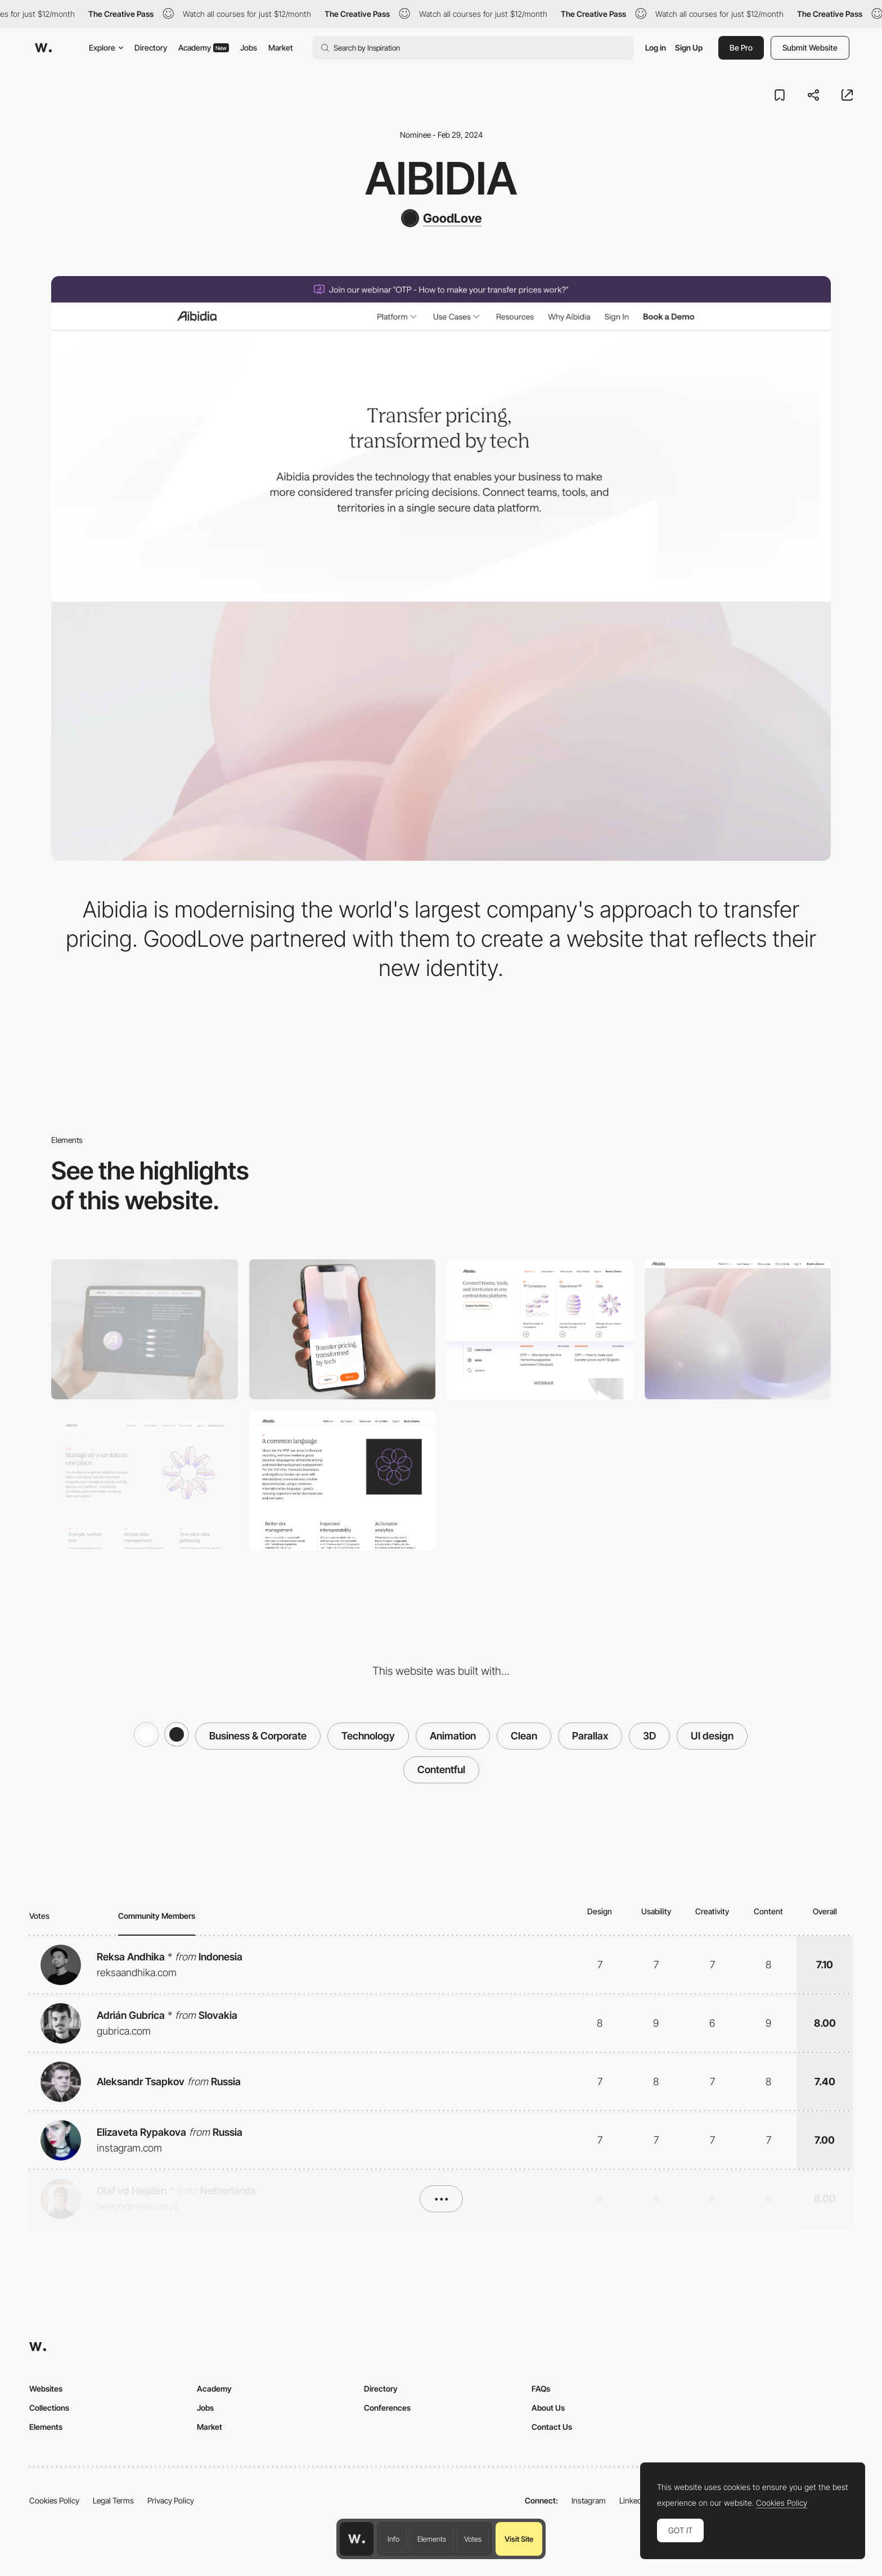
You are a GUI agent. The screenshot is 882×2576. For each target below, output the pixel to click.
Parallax (590, 1736)
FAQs (541, 2388)
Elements (431, 2538)
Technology (368, 1736)
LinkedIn (633, 2500)
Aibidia (441, 178)
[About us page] (342, 1481)
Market (280, 47)
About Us (548, 2407)
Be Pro (741, 47)
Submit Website (810, 47)
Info (393, 2538)
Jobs (248, 47)
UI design (712, 1736)
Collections (49, 2407)
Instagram (589, 2500)
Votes (473, 2538)
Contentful (441, 1769)
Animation (453, 1736)
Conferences (387, 2407)
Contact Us (552, 2427)
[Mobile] (342, 1329)
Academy (203, 47)
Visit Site (519, 2538)
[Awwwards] (43, 47)
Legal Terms (113, 2500)
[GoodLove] (441, 218)
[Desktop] (144, 1329)
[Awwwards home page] (357, 2539)
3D (649, 1736)
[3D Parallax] (738, 1329)
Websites (45, 2388)
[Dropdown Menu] (540, 1329)
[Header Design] (144, 1481)
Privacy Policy (170, 2500)
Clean (524, 1736)
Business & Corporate (258, 1736)
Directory (150, 47)
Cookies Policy (54, 2500)
